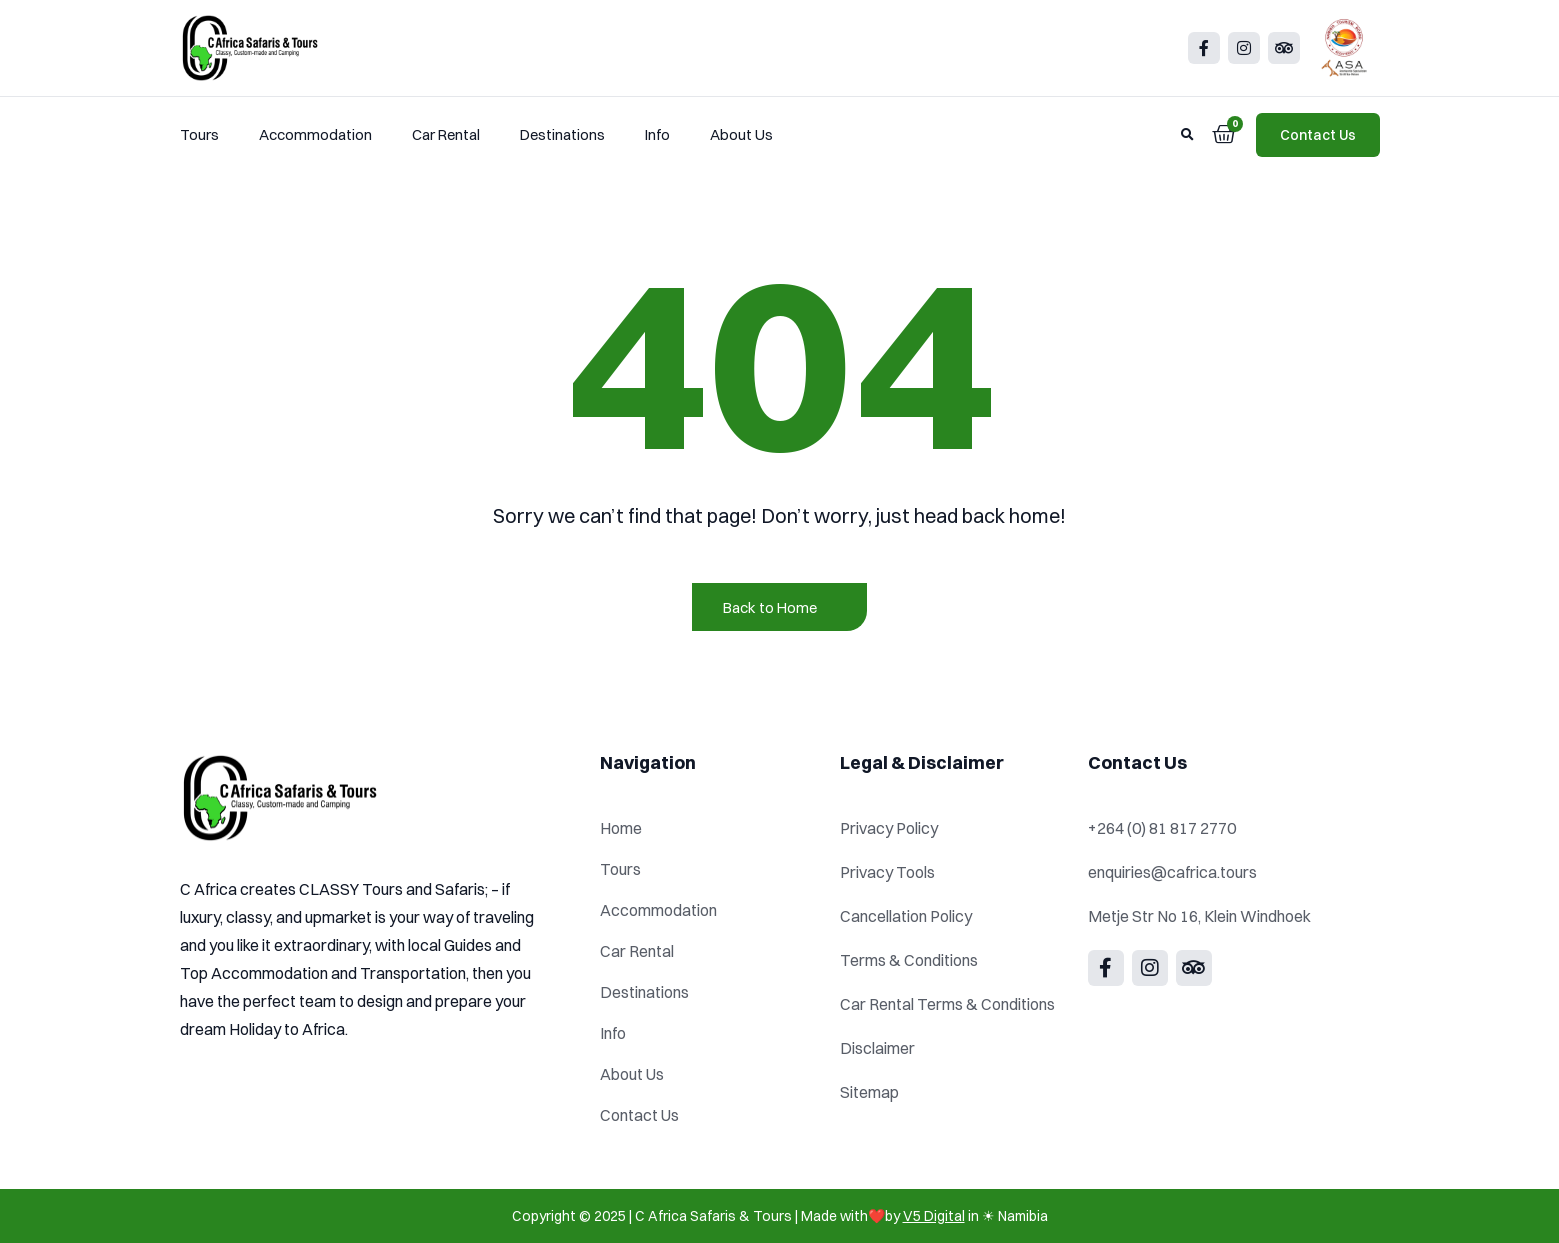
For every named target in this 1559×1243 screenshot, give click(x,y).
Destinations (562, 134)
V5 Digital (934, 1216)
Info (657, 134)
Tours (199, 134)
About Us (741, 134)
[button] (1188, 135)
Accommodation (315, 134)
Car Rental (446, 134)
